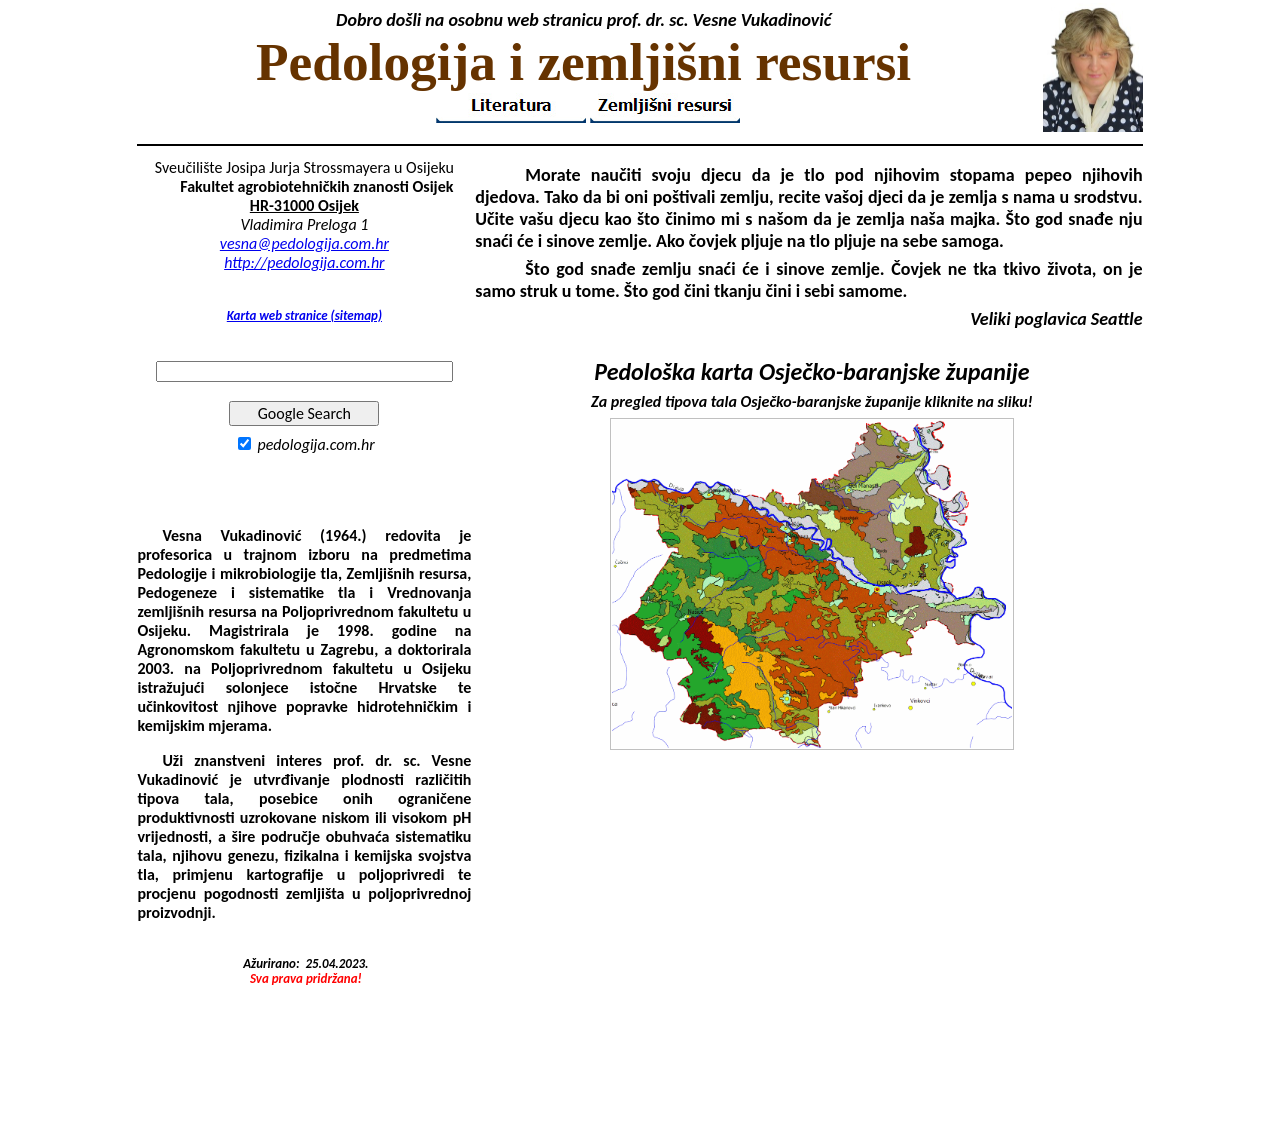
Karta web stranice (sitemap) (304, 315)
